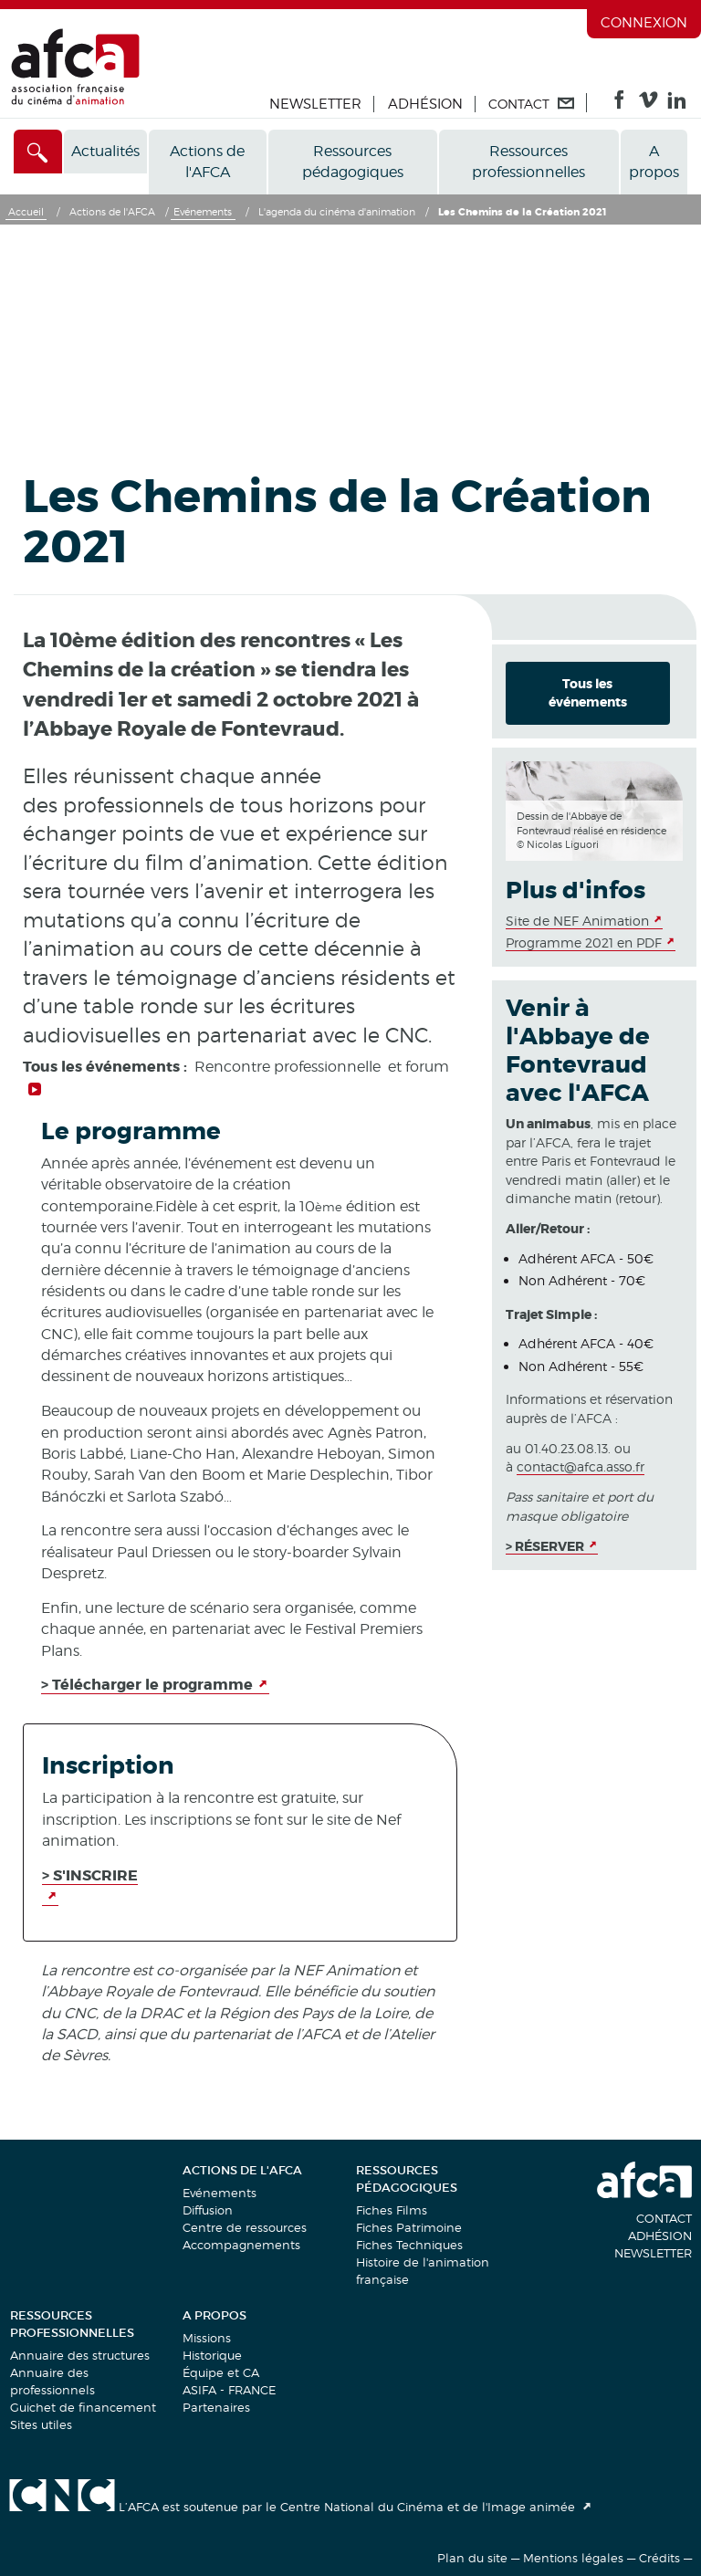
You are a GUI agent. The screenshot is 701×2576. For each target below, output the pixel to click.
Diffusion (208, 2210)
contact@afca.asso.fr (580, 1466)
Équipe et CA (221, 2372)
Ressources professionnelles (528, 161)
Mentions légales (573, 2557)
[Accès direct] (38, 151)
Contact (664, 2218)
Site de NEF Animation (577, 920)
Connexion (644, 23)
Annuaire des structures (80, 2355)
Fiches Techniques (409, 2244)
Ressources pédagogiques (352, 161)
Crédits (659, 2557)
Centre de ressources (245, 2227)
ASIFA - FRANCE (229, 2389)
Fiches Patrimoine (409, 2227)
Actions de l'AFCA (207, 161)
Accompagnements (241, 2244)
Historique (212, 2355)
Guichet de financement (83, 2407)
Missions (207, 2337)
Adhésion (425, 104)
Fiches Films (391, 2210)
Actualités (105, 151)
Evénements (219, 2192)
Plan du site (472, 2557)
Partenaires (216, 2407)
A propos (654, 161)
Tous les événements (588, 692)
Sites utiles (41, 2424)
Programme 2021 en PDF (584, 942)
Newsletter (315, 104)
